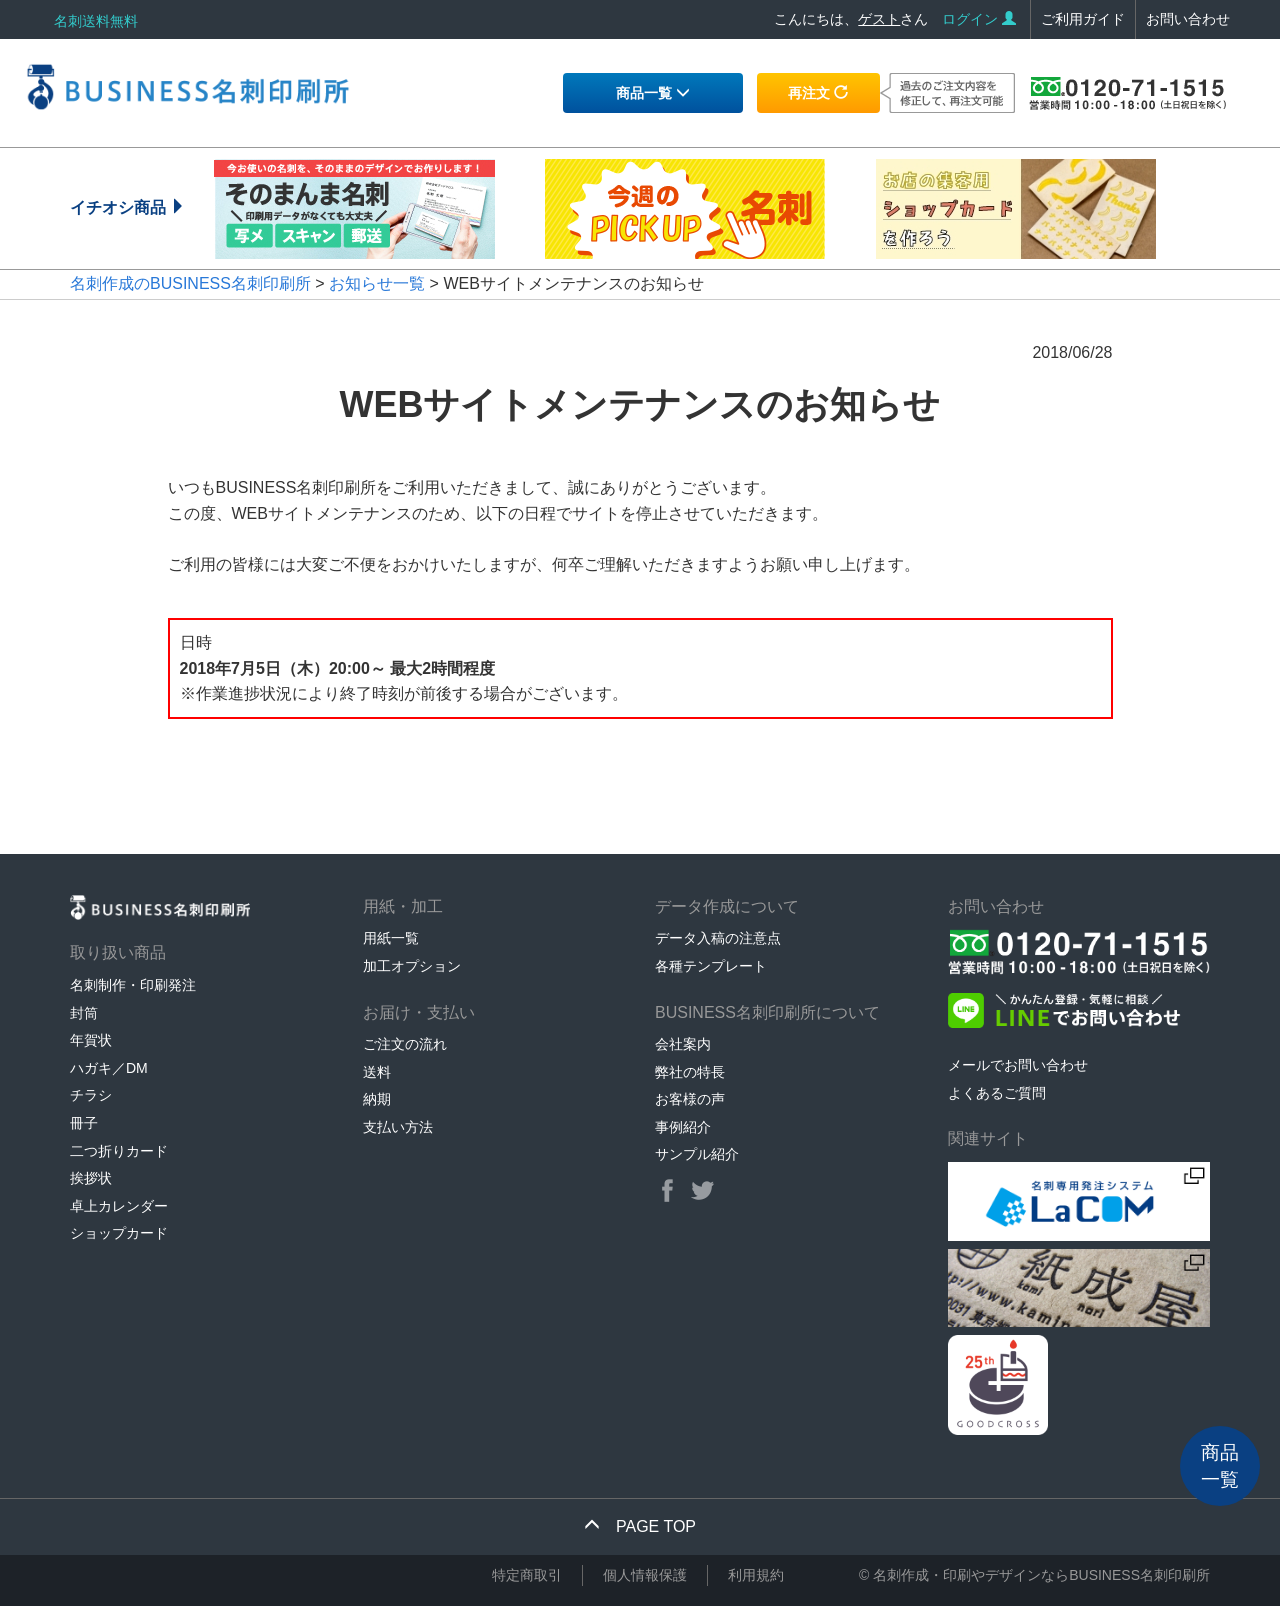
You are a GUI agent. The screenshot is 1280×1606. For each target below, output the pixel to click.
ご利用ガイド (1083, 19)
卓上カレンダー (119, 1206)
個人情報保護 (645, 1575)
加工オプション (412, 966)
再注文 (818, 93)
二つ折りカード (119, 1151)
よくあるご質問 (997, 1093)
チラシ (91, 1095)
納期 (377, 1099)
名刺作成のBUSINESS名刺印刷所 (190, 283)
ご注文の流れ (405, 1044)
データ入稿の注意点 (718, 938)
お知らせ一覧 (377, 283)
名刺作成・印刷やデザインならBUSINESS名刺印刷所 (1041, 1575)
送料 (377, 1072)
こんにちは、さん (851, 19)
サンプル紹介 (697, 1154)
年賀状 (91, 1040)
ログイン (979, 19)
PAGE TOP (640, 1526)
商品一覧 (653, 93)
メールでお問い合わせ (1018, 1065)
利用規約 (756, 1575)
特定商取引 (527, 1575)
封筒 (84, 1013)
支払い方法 (398, 1127)
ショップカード (119, 1233)
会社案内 (683, 1044)
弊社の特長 (690, 1072)
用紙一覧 (391, 938)
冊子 (84, 1123)
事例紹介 (683, 1127)
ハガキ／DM (109, 1068)
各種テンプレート (711, 966)
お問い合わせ (1188, 19)
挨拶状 (91, 1178)
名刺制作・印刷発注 (133, 985)
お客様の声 (690, 1099)
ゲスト (879, 19)
